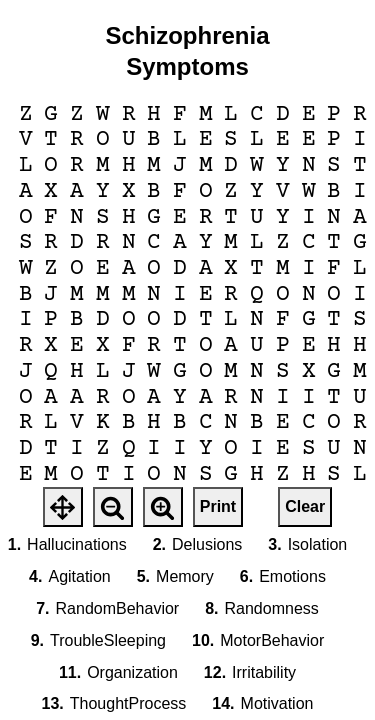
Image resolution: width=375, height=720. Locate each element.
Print (218, 506)
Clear (305, 506)
